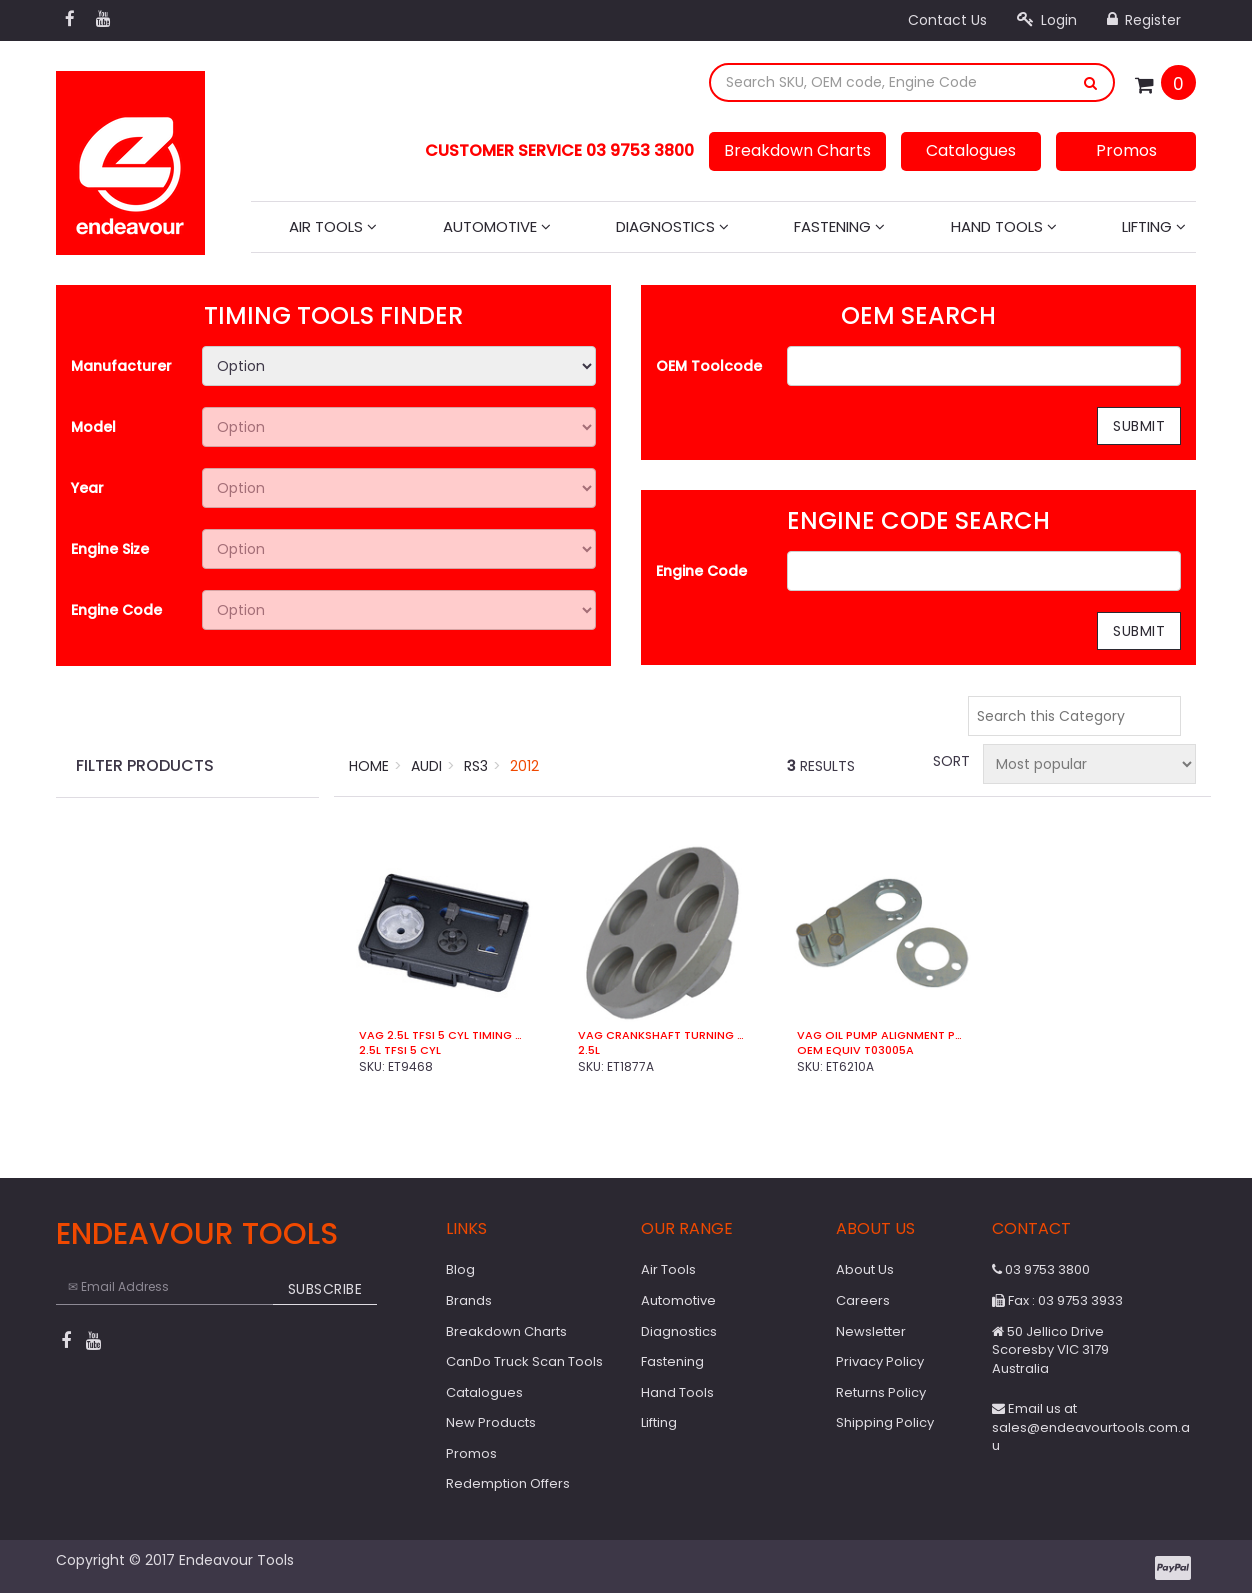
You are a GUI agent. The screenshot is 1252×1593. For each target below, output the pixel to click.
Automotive (497, 226)
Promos (1126, 150)
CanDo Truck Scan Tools (524, 1361)
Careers (863, 1300)
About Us (865, 1269)
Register (1144, 20)
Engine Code (116, 610)
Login (1047, 20)
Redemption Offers (508, 1483)
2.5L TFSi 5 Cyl (400, 1050)
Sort (950, 761)
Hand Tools (1004, 226)
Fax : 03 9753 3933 (1057, 1300)
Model (93, 427)
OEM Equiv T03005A (855, 1050)
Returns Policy (881, 1392)
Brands (469, 1300)
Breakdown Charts (797, 150)
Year (87, 488)
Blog (460, 1269)
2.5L (589, 1050)
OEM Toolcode (709, 366)
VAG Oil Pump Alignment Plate (881, 1035)
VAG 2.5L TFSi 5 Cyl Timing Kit (443, 1035)
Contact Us (947, 20)
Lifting (1154, 226)
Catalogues (971, 150)
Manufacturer (121, 366)
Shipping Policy (885, 1422)
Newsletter (871, 1331)
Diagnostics (672, 226)
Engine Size (110, 549)
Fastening (839, 226)
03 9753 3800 (1041, 1269)
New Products (491, 1422)
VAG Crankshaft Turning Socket (662, 1035)
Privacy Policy (880, 1361)
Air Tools (333, 226)
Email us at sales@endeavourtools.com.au (1091, 1427)
